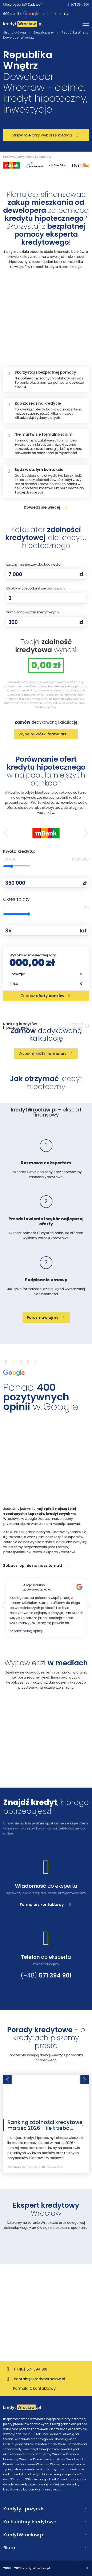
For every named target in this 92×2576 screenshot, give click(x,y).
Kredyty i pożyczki (23, 2509)
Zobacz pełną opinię (26, 1631)
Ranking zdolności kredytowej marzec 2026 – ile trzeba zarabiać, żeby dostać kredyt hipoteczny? (45, 2125)
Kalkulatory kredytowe (29, 2522)
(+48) (46, 1976)
